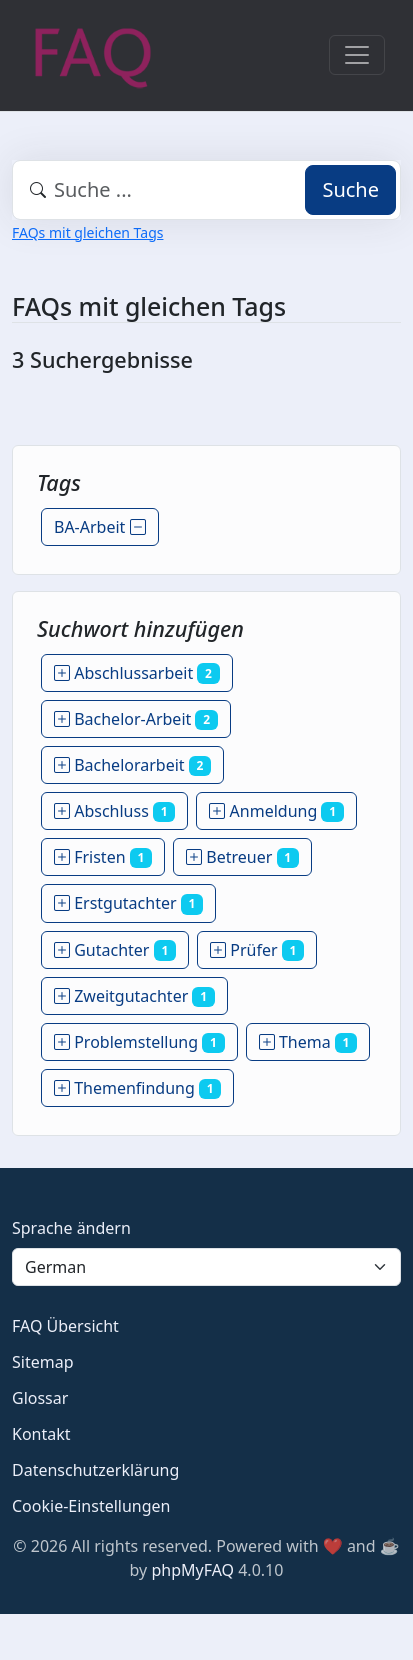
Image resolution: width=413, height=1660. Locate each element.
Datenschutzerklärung (95, 1470)
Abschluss (114, 811)
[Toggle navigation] (357, 55)
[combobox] (206, 190)
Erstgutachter (128, 903)
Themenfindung (137, 1088)
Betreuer (242, 857)
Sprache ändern (71, 1228)
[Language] (206, 1267)
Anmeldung (276, 811)
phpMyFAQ (192, 1570)
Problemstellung (139, 1042)
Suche (350, 189)
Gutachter (115, 950)
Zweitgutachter (134, 996)
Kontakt (41, 1434)
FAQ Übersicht (65, 1326)
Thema (308, 1042)
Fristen (103, 857)
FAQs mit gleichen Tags (87, 232)
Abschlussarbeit (137, 673)
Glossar (40, 1398)
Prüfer (257, 950)
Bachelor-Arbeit (136, 719)
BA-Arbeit (100, 527)
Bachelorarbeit (132, 765)
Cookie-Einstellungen (91, 1506)
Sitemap (43, 1362)
